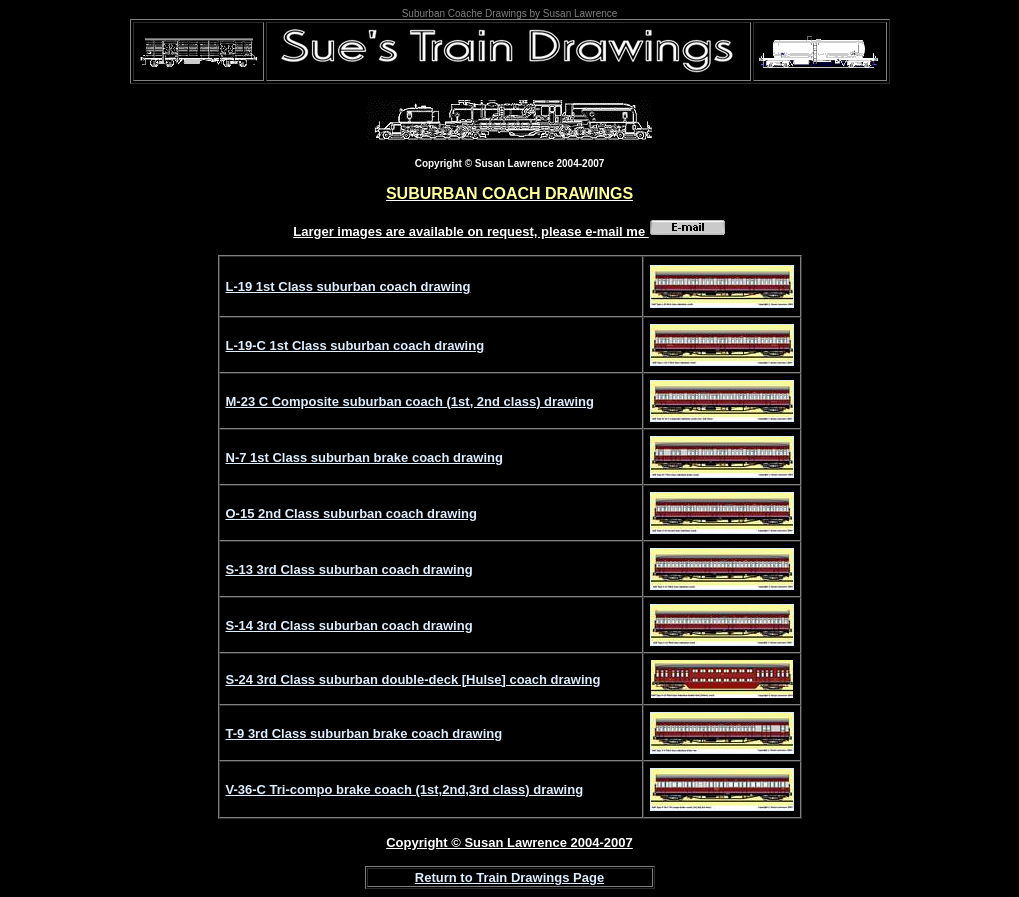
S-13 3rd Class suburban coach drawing (349, 569)
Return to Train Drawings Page (509, 877)
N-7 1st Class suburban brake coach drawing (364, 457)
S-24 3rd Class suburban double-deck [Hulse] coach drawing (413, 679)
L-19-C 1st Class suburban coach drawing (355, 345)
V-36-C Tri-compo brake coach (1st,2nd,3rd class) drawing (405, 789)
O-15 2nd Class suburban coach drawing (351, 513)
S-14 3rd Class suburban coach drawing (349, 625)
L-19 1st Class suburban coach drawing (348, 286)
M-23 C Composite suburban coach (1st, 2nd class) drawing (410, 401)
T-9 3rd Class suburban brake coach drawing (364, 733)
